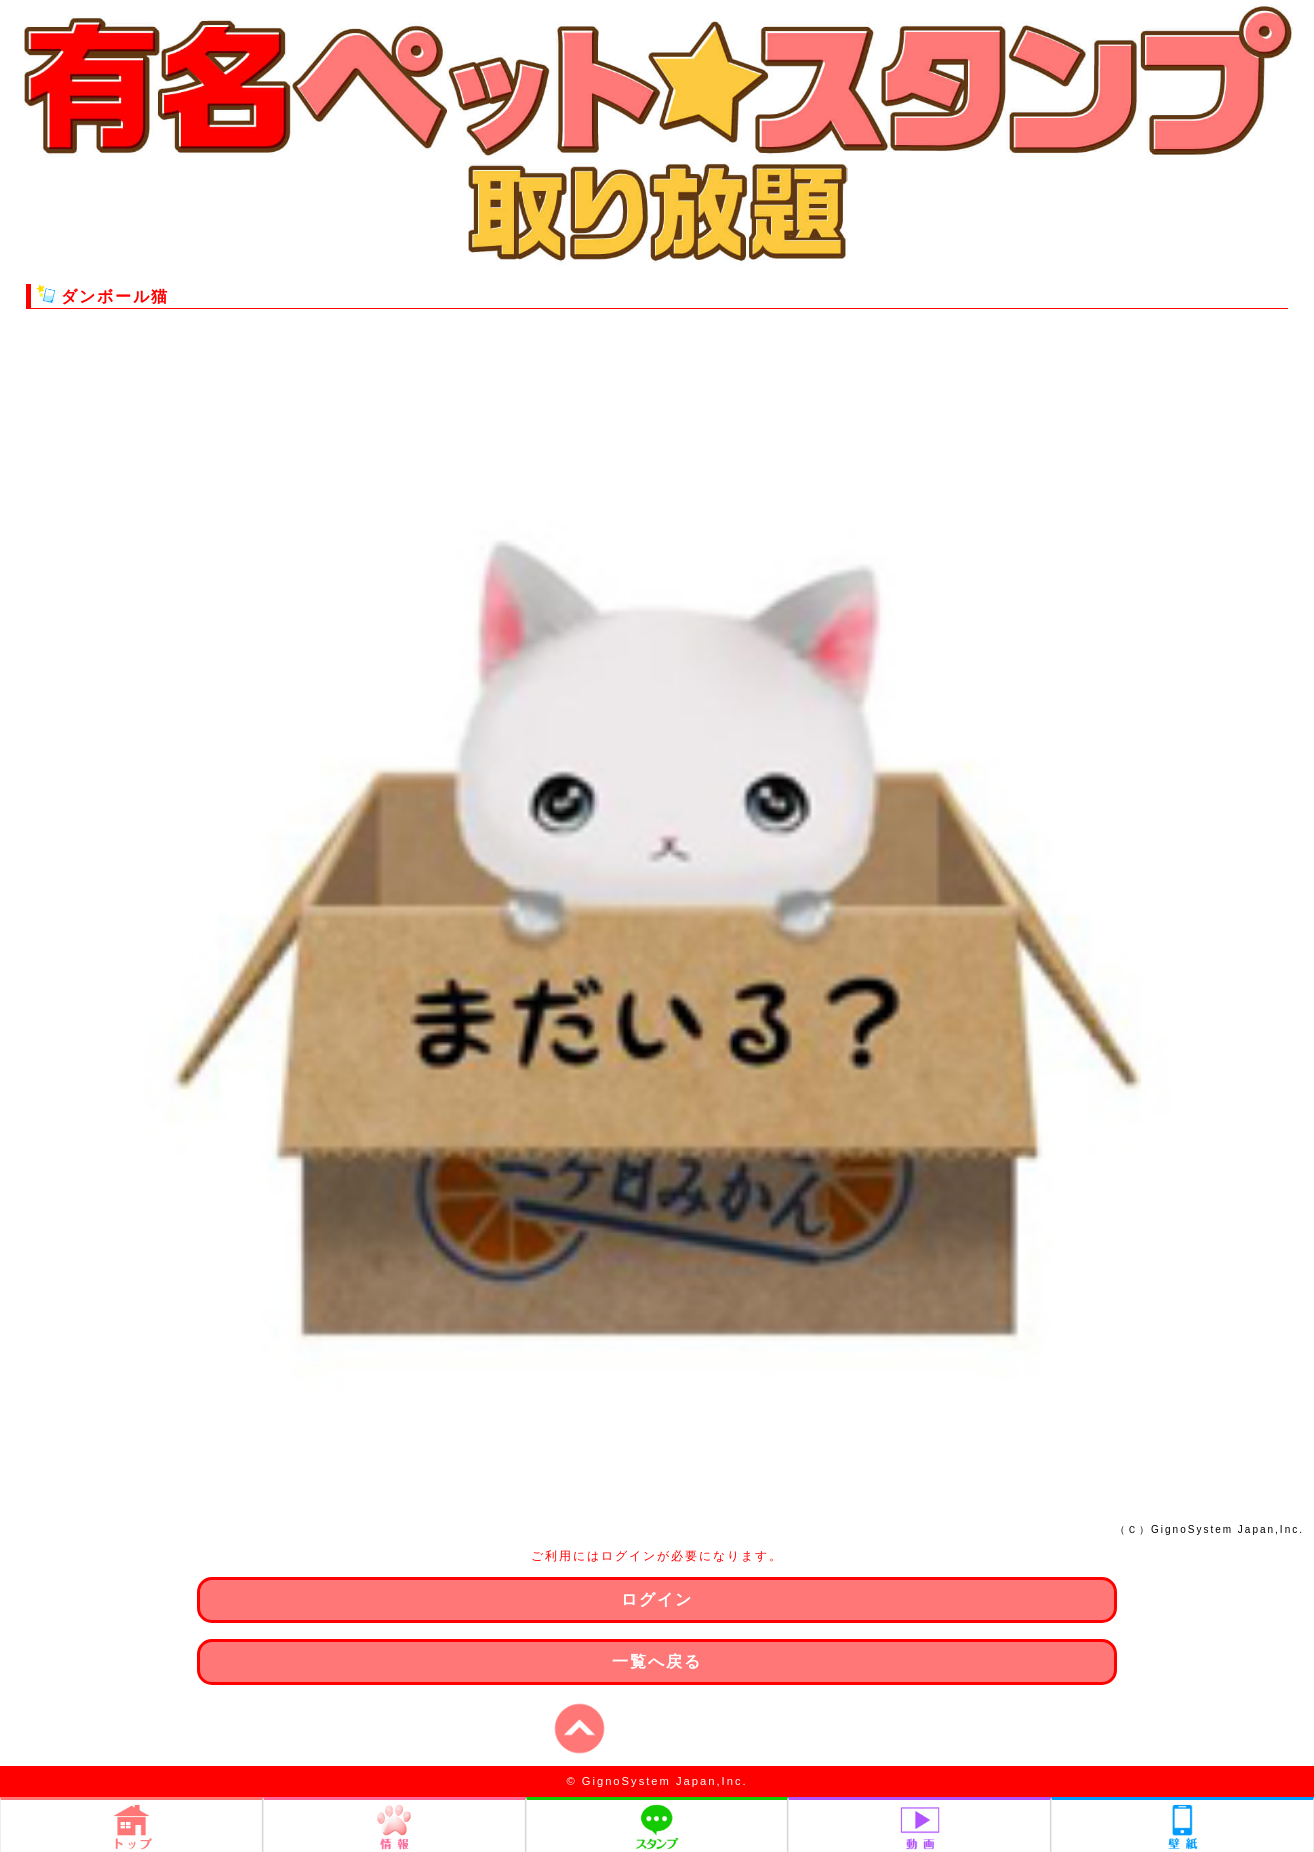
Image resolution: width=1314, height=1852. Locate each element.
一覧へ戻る (657, 1661)
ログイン (657, 1599)
